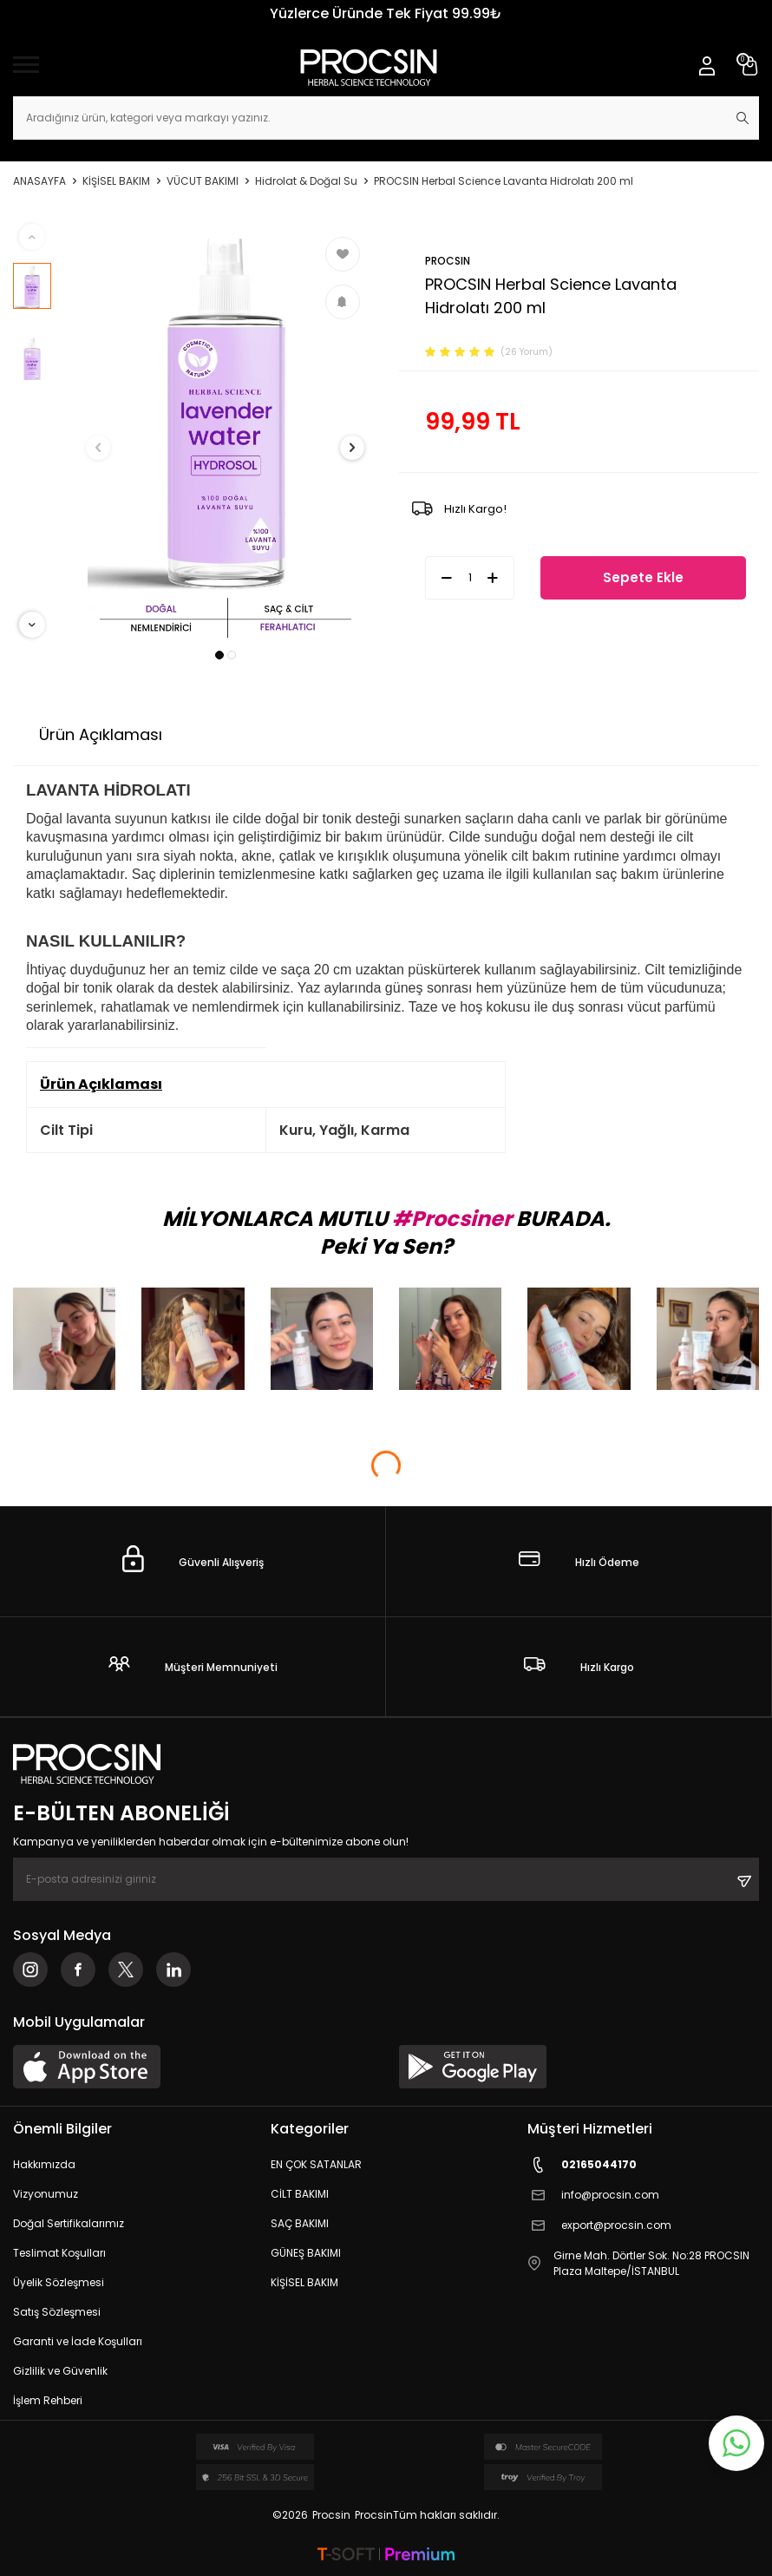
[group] (225, 431)
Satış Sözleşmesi (57, 2311)
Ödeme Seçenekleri (275, 734)
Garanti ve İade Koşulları (77, 2341)
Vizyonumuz (45, 2193)
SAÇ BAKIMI (300, 2223)
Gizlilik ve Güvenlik (60, 2370)
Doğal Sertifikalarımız (68, 2223)
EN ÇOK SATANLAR (316, 2164)
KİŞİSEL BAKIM (116, 181)
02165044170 (582, 2165)
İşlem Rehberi (47, 2400)
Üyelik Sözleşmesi (58, 2282)
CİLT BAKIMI (300, 2193)
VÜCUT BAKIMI (203, 181)
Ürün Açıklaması (100, 734)
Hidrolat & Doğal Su (306, 181)
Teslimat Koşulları (59, 2252)
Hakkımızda (44, 2164)
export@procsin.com (599, 2226)
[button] (219, 655)
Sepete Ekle (643, 577)
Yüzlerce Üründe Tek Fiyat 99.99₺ (386, 13)
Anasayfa (39, 181)
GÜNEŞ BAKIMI (306, 2252)
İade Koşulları (440, 734)
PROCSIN (447, 260)
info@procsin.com (593, 2195)
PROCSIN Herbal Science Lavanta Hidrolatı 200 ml (503, 181)
